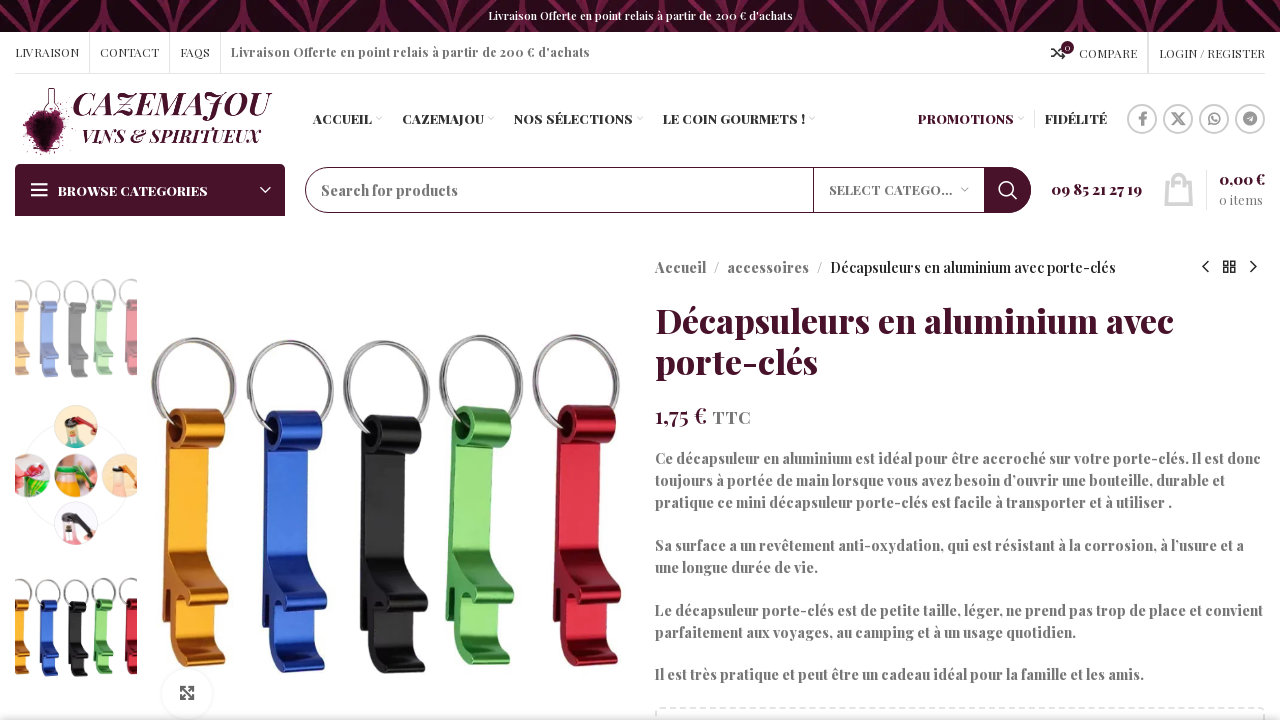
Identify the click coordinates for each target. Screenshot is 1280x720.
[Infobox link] (1096, 190)
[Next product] (1253, 268)
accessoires (768, 267)
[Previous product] (1205, 268)
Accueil (680, 267)
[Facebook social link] (1142, 119)
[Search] (668, 190)
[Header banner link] (640, 16)
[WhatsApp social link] (1214, 119)
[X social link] (1178, 119)
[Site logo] (146, 117)
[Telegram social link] (1250, 119)
